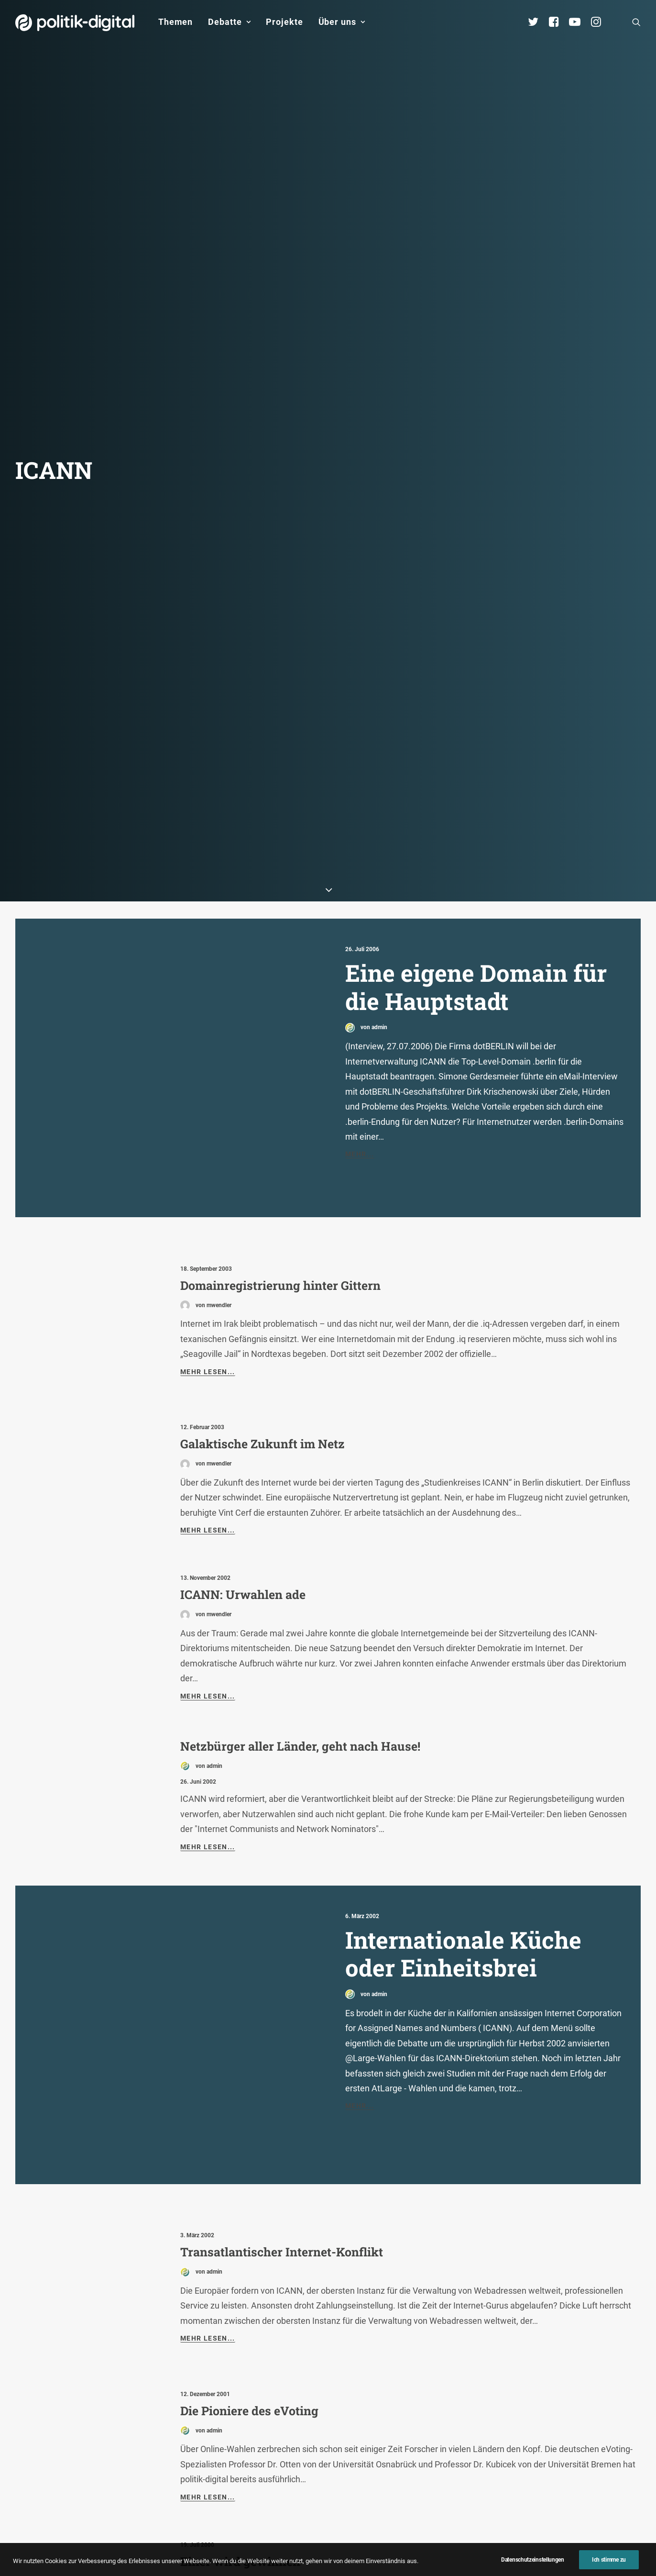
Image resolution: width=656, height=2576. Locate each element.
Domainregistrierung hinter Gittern (280, 1158)
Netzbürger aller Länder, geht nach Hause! (300, 1618)
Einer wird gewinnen (240, 2434)
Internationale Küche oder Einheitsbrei (463, 1826)
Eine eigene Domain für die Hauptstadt (476, 859)
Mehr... (359, 1026)
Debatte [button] (229, 22)
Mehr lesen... (207, 1244)
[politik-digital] (74, 22)
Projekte (284, 22)
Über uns (341, 22)
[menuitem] (175, 22)
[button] (636, 22)
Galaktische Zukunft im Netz (262, 1316)
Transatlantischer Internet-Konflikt (281, 2124)
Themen (175, 22)
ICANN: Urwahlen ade (243, 1467)
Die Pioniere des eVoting (249, 2283)
